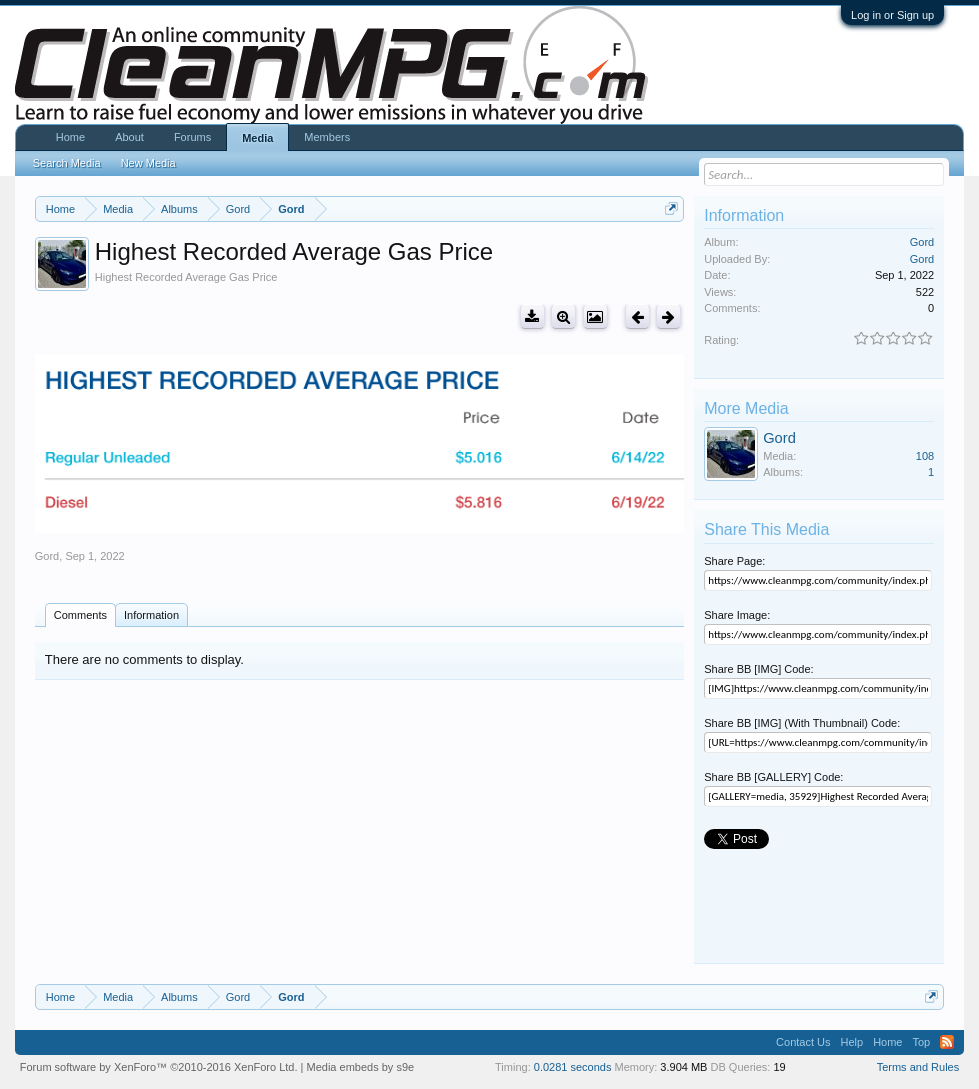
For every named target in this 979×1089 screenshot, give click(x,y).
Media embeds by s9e (361, 1067)
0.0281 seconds (573, 1067)
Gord (47, 556)
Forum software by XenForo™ (159, 1067)
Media (257, 138)
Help (852, 1042)
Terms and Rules (918, 1067)
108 (925, 456)
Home (70, 137)
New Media (148, 163)
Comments (80, 615)
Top (921, 1042)
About (129, 137)
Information (151, 615)
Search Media (67, 163)
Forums (192, 137)
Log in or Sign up (892, 15)
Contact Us (803, 1042)
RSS (947, 1042)
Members (327, 137)
